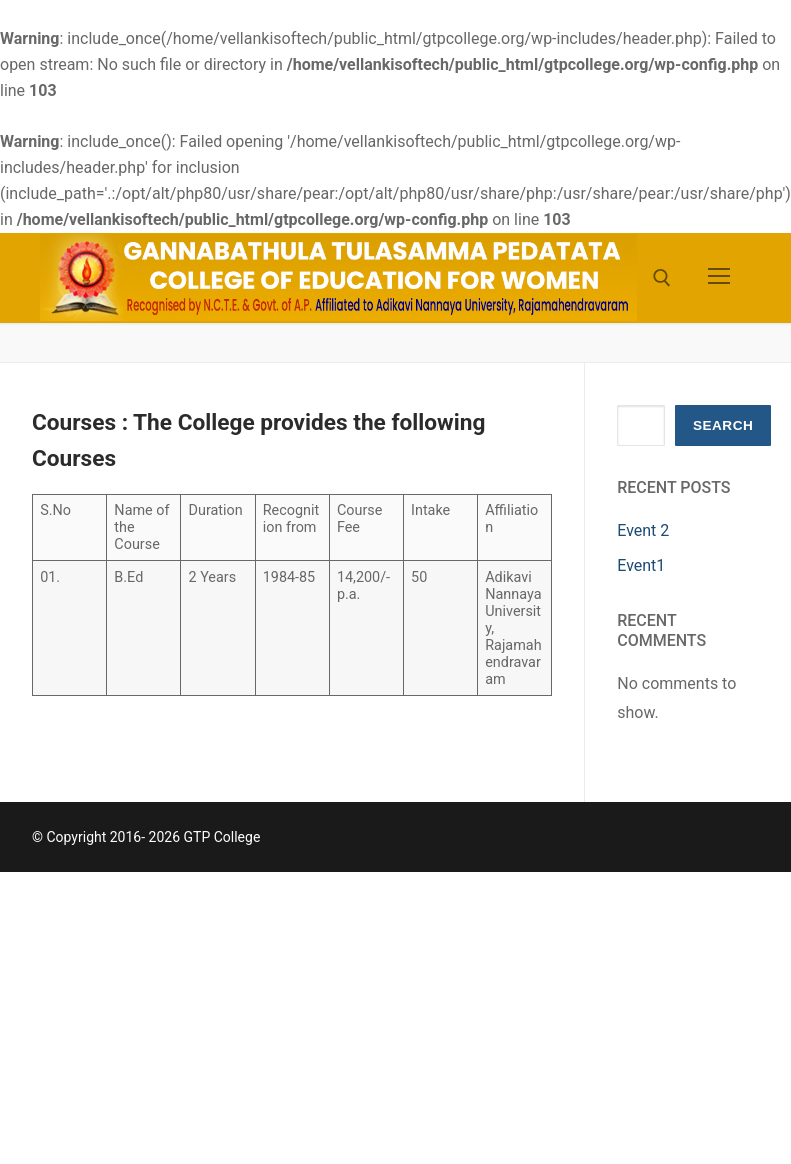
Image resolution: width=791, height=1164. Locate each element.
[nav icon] (719, 278)
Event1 (641, 565)
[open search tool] (662, 278)
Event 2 (643, 530)
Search (723, 425)
